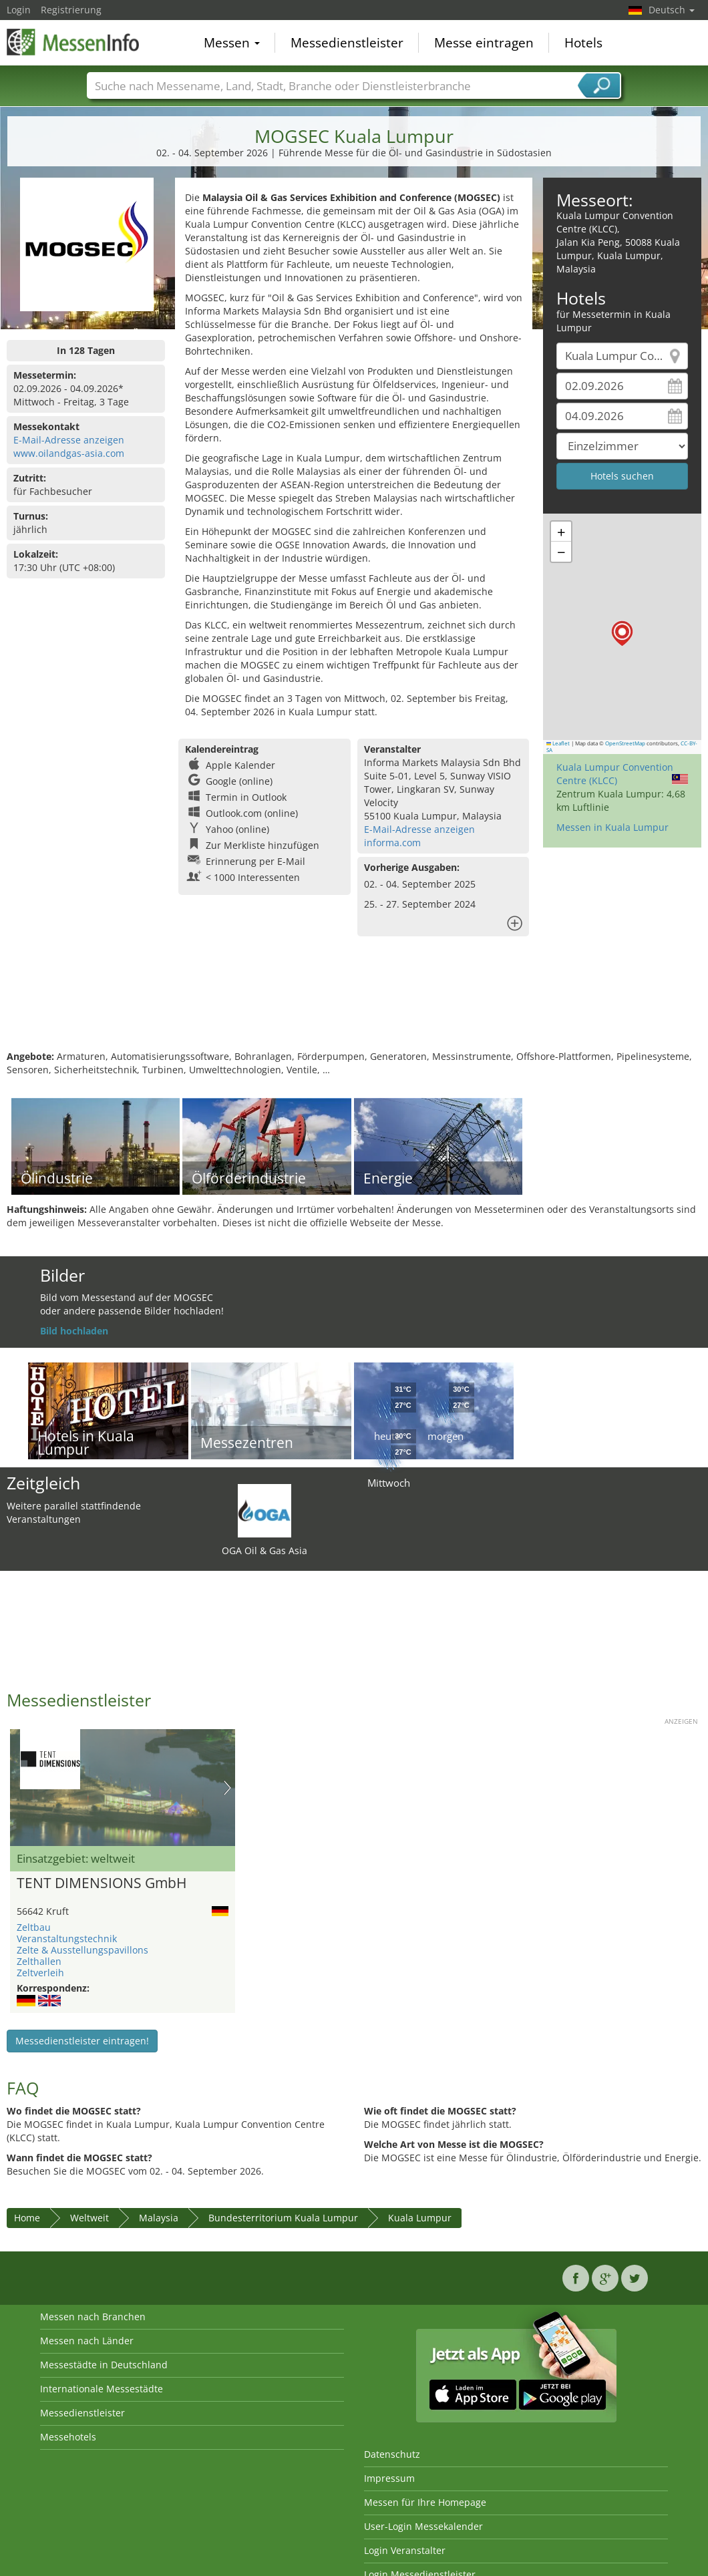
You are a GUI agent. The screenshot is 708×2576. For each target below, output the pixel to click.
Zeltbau (34, 1927)
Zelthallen (39, 1961)
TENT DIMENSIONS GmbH (101, 1883)
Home (27, 2217)
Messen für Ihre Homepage (425, 2502)
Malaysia (158, 2217)
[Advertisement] (352, 1006)
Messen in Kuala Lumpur (612, 827)
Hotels (583, 42)
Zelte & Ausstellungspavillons (82, 1950)
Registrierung (71, 9)
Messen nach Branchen (93, 2316)
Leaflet (558, 743)
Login (19, 9)
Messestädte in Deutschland (104, 2364)
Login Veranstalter (405, 2550)
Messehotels (68, 2436)
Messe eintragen (484, 42)
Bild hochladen (74, 1330)
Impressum (389, 2478)
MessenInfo (73, 41)
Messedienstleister (347, 42)
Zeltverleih (40, 1972)
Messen (232, 42)
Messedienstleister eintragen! (82, 2040)
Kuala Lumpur (420, 2217)
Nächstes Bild (227, 1788)
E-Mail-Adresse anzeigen (68, 439)
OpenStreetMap (625, 743)
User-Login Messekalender (423, 2526)
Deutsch (672, 9)
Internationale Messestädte (101, 2388)
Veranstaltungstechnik (67, 1938)
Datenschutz (392, 2454)
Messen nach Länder (87, 2340)
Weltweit (89, 2217)
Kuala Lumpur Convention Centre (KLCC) (614, 774)
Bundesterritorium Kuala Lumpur (283, 2217)
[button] (622, 633)
